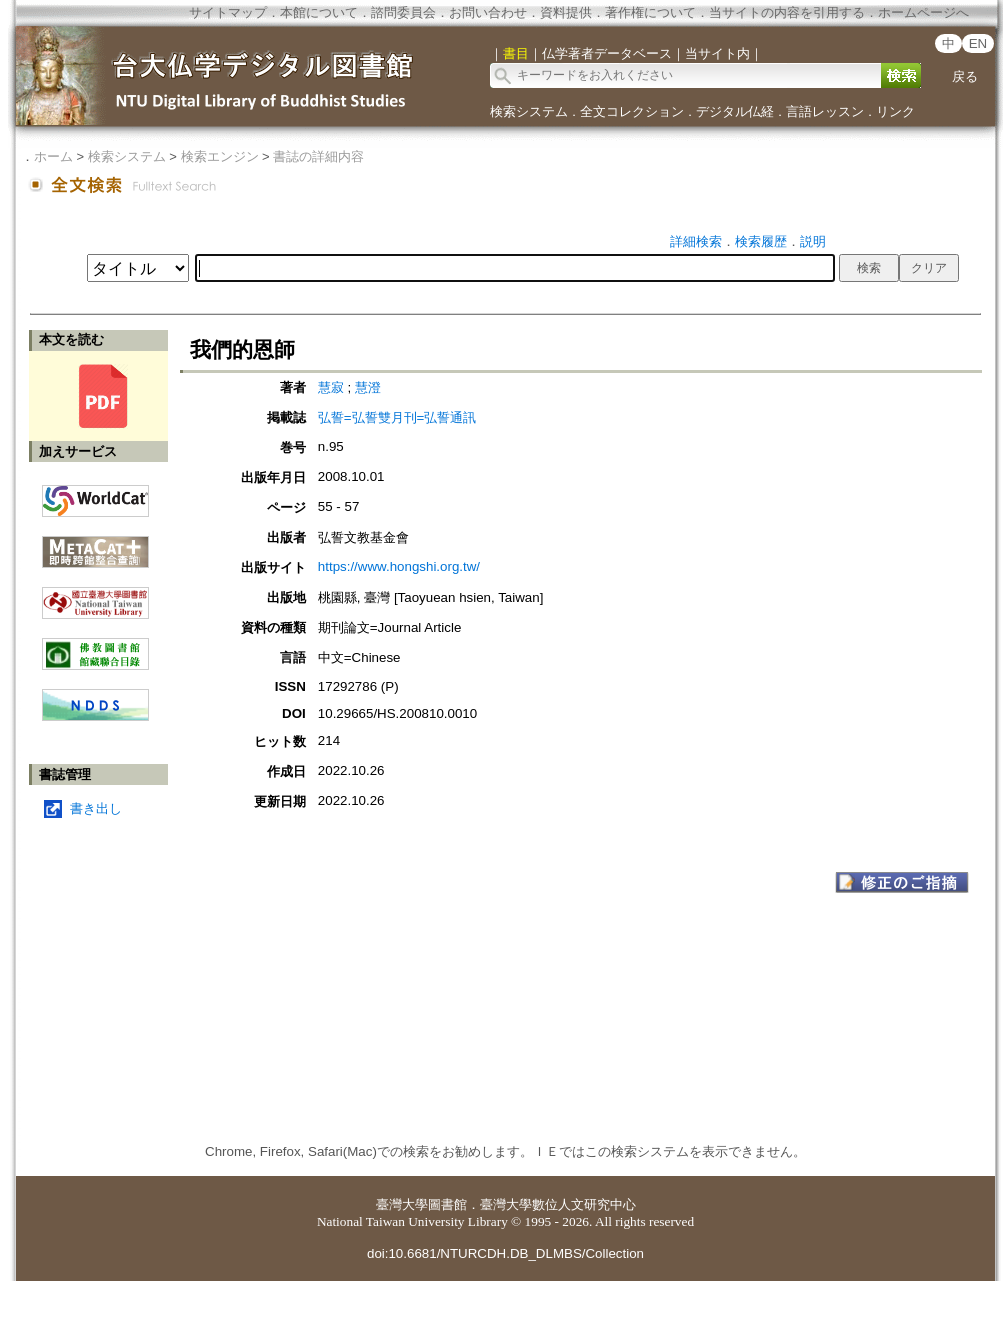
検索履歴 (761, 241)
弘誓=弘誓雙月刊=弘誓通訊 (397, 417)
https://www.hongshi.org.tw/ (399, 566)
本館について (319, 12)
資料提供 (566, 12)
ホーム (53, 156)
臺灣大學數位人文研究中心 (558, 1204)
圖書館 (447, 1204)
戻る (965, 76)
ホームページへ (923, 12)
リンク (895, 111)
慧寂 (333, 387)
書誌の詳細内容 (318, 156)
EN (978, 43)
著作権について (650, 12)
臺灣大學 (402, 1204)
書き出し (96, 808)
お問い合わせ (488, 12)
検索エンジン (220, 156)
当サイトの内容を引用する (787, 12)
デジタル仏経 (735, 111)
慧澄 (368, 387)
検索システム (529, 111)
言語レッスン (825, 111)
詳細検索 (696, 241)
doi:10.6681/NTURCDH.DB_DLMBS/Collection (505, 1253)
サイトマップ (228, 12)
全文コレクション (632, 111)
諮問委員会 (403, 12)
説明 (813, 241)
